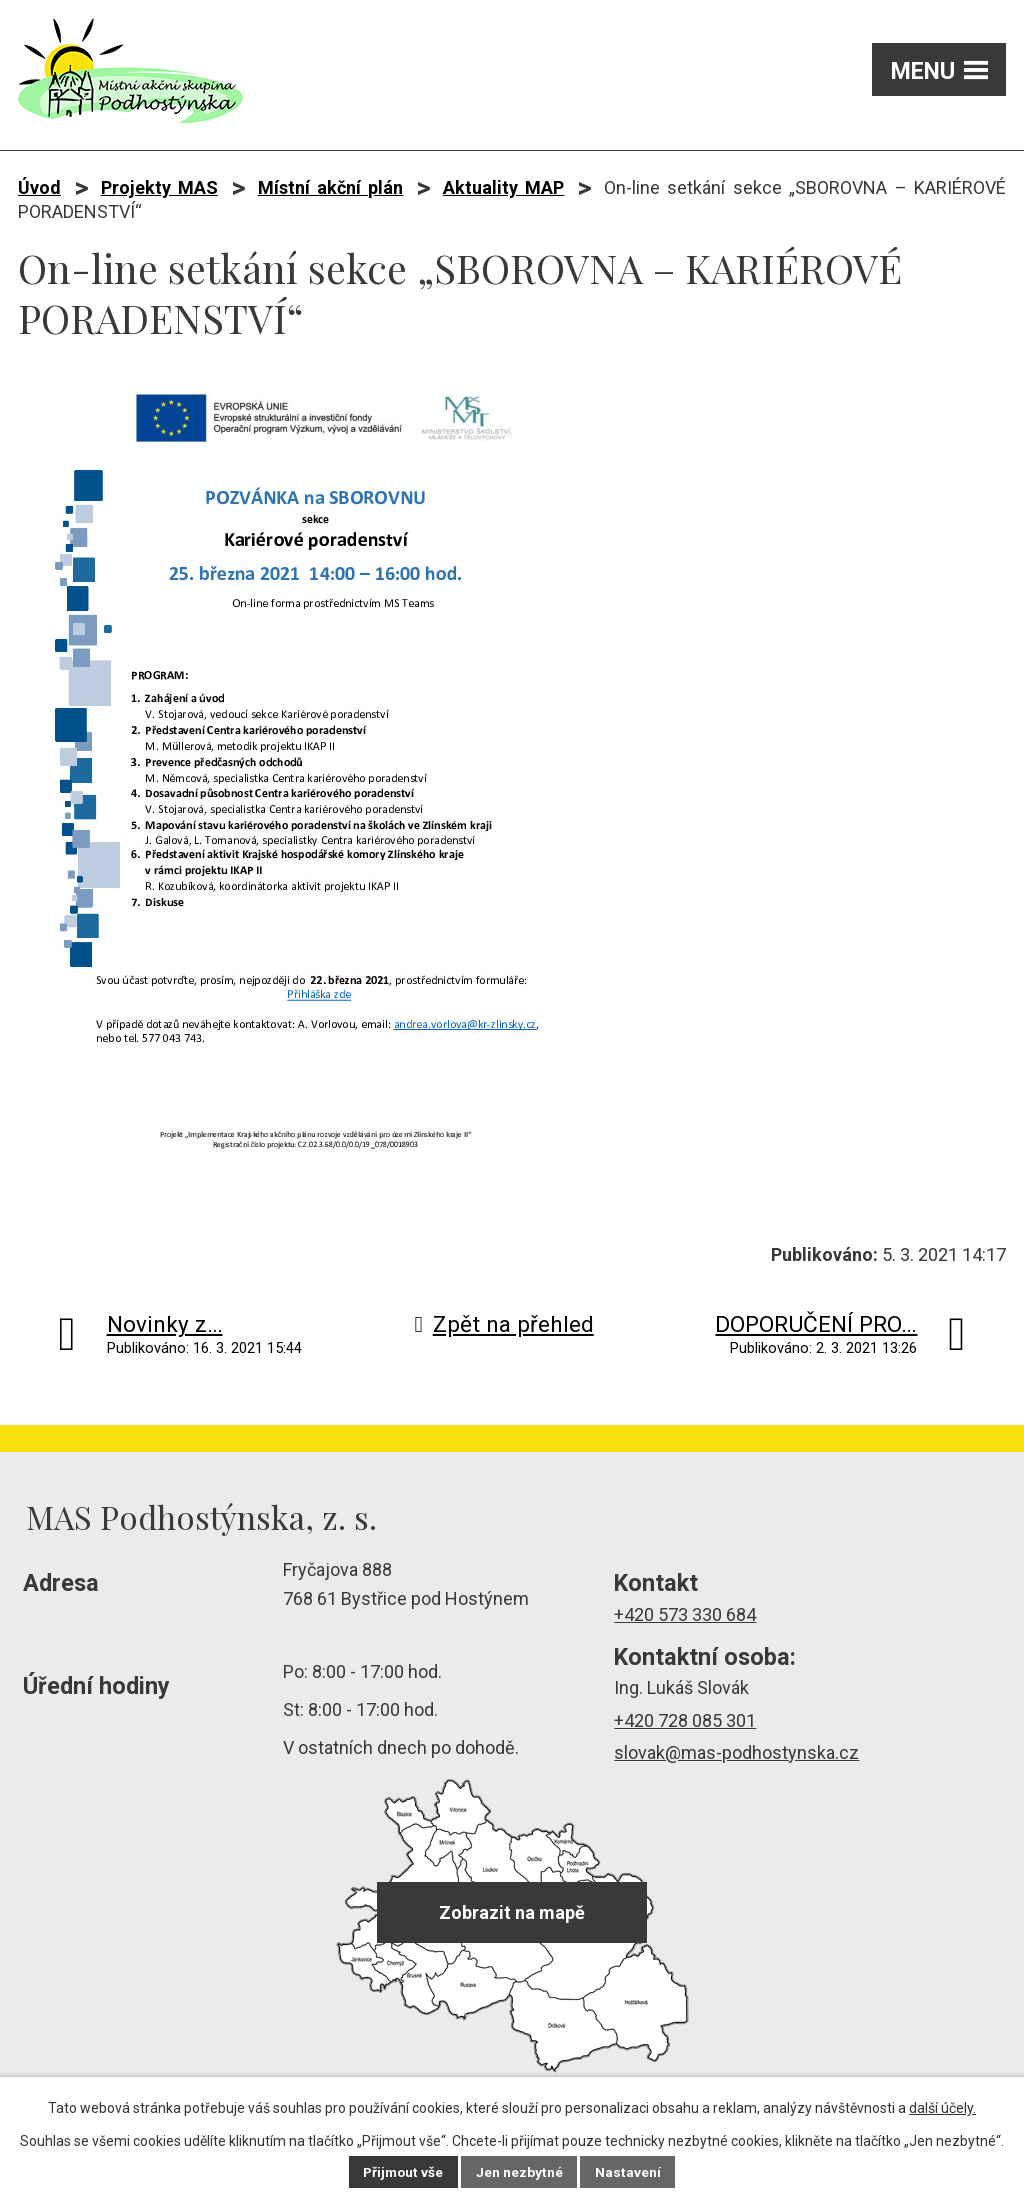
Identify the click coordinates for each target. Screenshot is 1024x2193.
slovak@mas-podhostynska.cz (736, 1752)
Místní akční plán (331, 187)
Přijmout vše (402, 2172)
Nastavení (630, 2172)
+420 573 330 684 (685, 1614)
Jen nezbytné (520, 2172)
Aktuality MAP (503, 187)
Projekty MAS (159, 187)
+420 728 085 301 (685, 1720)
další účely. (942, 2108)
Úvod (39, 187)
